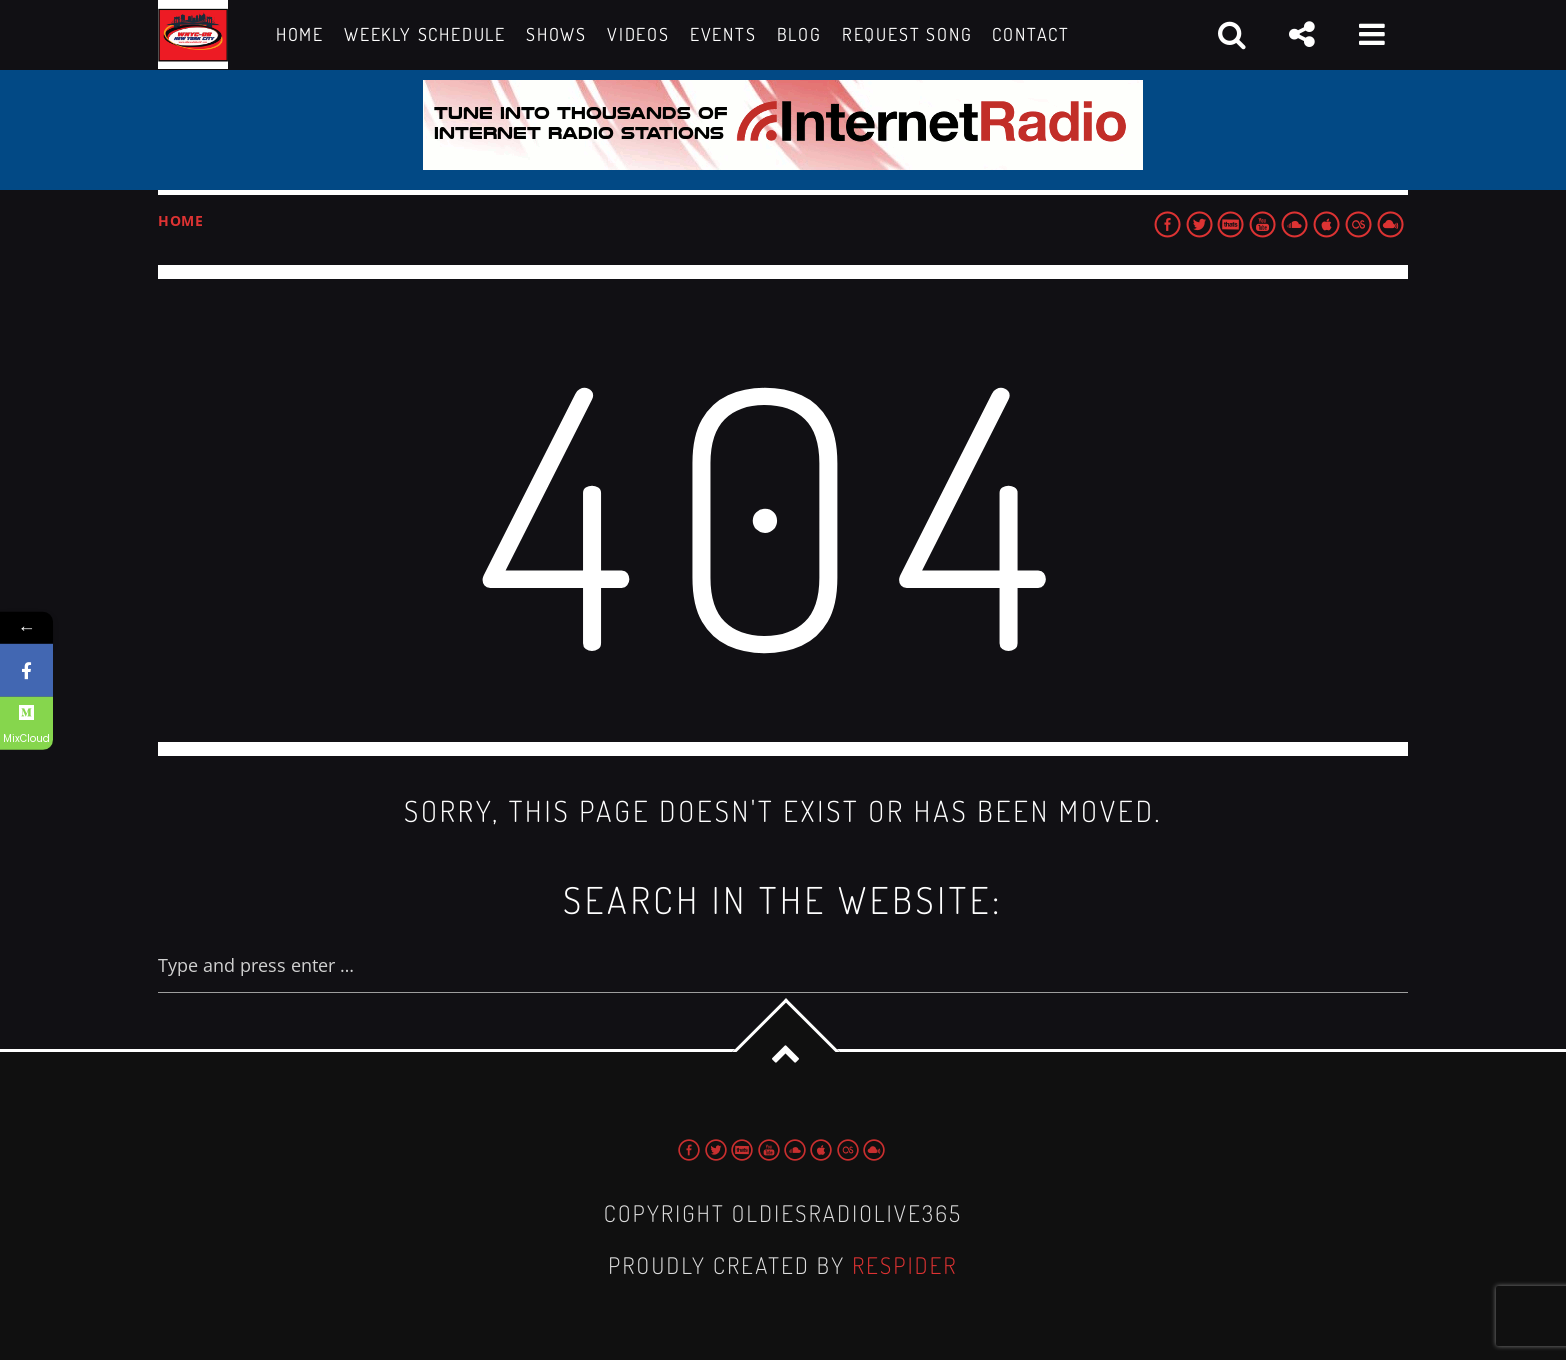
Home (181, 220)
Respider (905, 1265)
